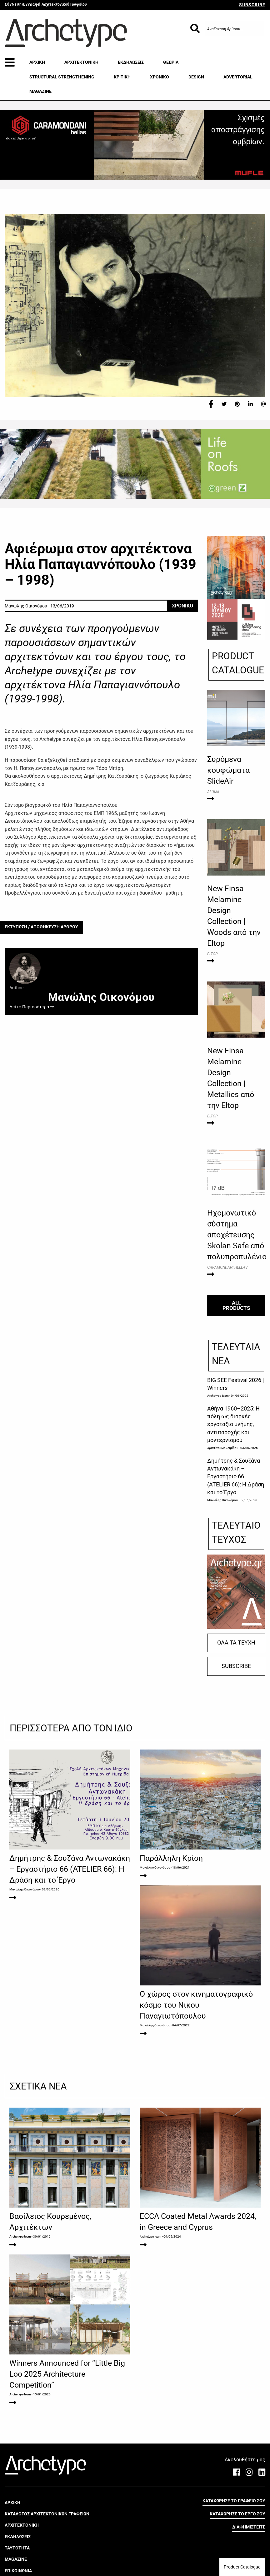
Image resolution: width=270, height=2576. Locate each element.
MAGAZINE (40, 91)
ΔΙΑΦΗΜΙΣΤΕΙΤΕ (248, 2559)
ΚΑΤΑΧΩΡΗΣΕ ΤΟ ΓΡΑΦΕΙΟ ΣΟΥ (233, 2533)
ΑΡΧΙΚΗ (37, 62)
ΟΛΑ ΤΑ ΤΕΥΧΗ (236, 1643)
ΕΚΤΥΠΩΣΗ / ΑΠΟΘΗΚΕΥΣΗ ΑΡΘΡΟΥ (41, 927)
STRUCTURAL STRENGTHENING (61, 76)
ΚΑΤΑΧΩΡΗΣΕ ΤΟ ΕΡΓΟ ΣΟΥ (237, 2546)
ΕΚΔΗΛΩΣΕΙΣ (131, 62)
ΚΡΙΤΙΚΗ (122, 76)
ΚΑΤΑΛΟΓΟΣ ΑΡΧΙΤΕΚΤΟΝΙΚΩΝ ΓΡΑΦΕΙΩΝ (47, 2546)
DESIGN (196, 76)
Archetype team (218, 1395)
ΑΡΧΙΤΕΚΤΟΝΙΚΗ (81, 62)
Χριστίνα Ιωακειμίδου (222, 1448)
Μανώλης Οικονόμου (222, 1500)
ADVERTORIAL (237, 76)
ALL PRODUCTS (236, 1305)
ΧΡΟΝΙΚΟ (159, 76)
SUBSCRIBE (252, 4)
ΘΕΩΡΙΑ (170, 62)
